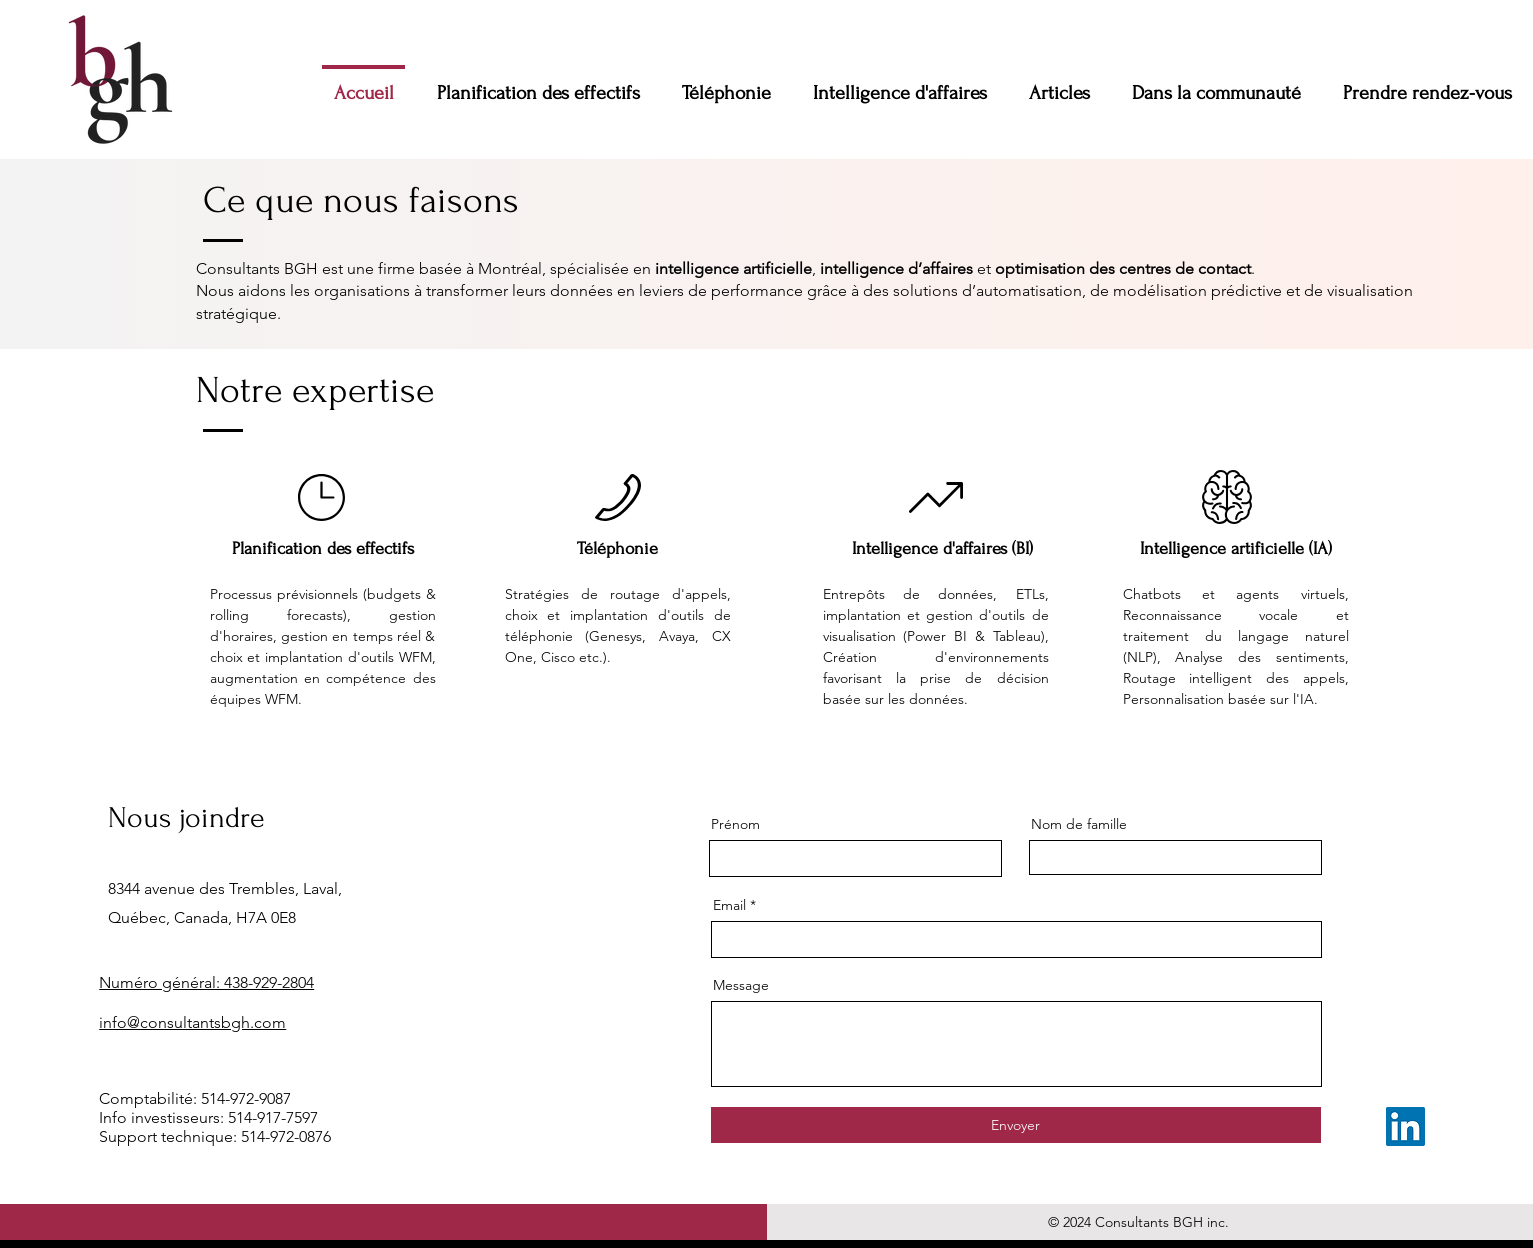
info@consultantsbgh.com (192, 1022)
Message (741, 985)
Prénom (735, 824)
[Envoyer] (1016, 1125)
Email (729, 905)
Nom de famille (1079, 824)
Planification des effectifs (323, 548)
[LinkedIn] (1405, 1126)
